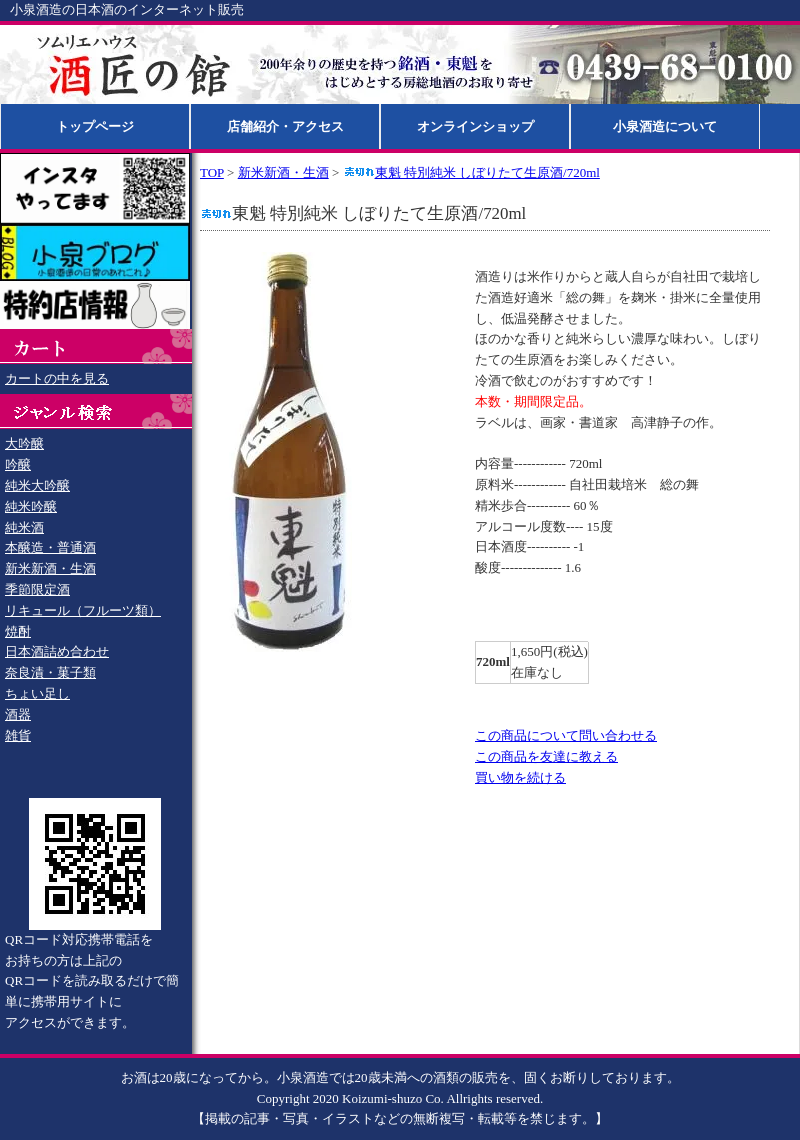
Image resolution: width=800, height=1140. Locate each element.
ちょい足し (37, 693)
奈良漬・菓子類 (50, 672)
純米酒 (24, 527)
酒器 (18, 714)
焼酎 (18, 631)
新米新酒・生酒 (50, 568)
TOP (212, 172)
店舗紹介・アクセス (285, 126)
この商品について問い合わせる (566, 735)
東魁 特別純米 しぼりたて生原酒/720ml (471, 172)
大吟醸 (24, 443)
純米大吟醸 (37, 485)
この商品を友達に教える (546, 756)
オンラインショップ (475, 126)
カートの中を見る (57, 378)
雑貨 (18, 735)
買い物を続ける (520, 777)
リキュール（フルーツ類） (83, 610)
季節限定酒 (37, 589)
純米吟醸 (31, 506)
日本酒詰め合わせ (57, 651)
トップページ (95, 126)
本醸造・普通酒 (50, 547)
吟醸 (18, 464)
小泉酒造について (665, 126)
